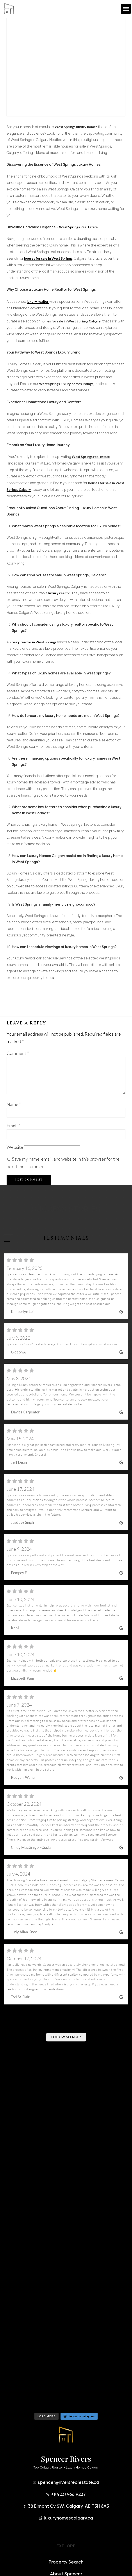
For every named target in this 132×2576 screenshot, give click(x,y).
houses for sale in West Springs (48, 258)
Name (14, 1104)
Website (15, 1147)
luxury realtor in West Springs (32, 642)
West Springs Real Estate (78, 227)
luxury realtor (38, 301)
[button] (126, 9)
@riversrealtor (66, 2025)
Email (13, 1125)
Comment (18, 1053)
